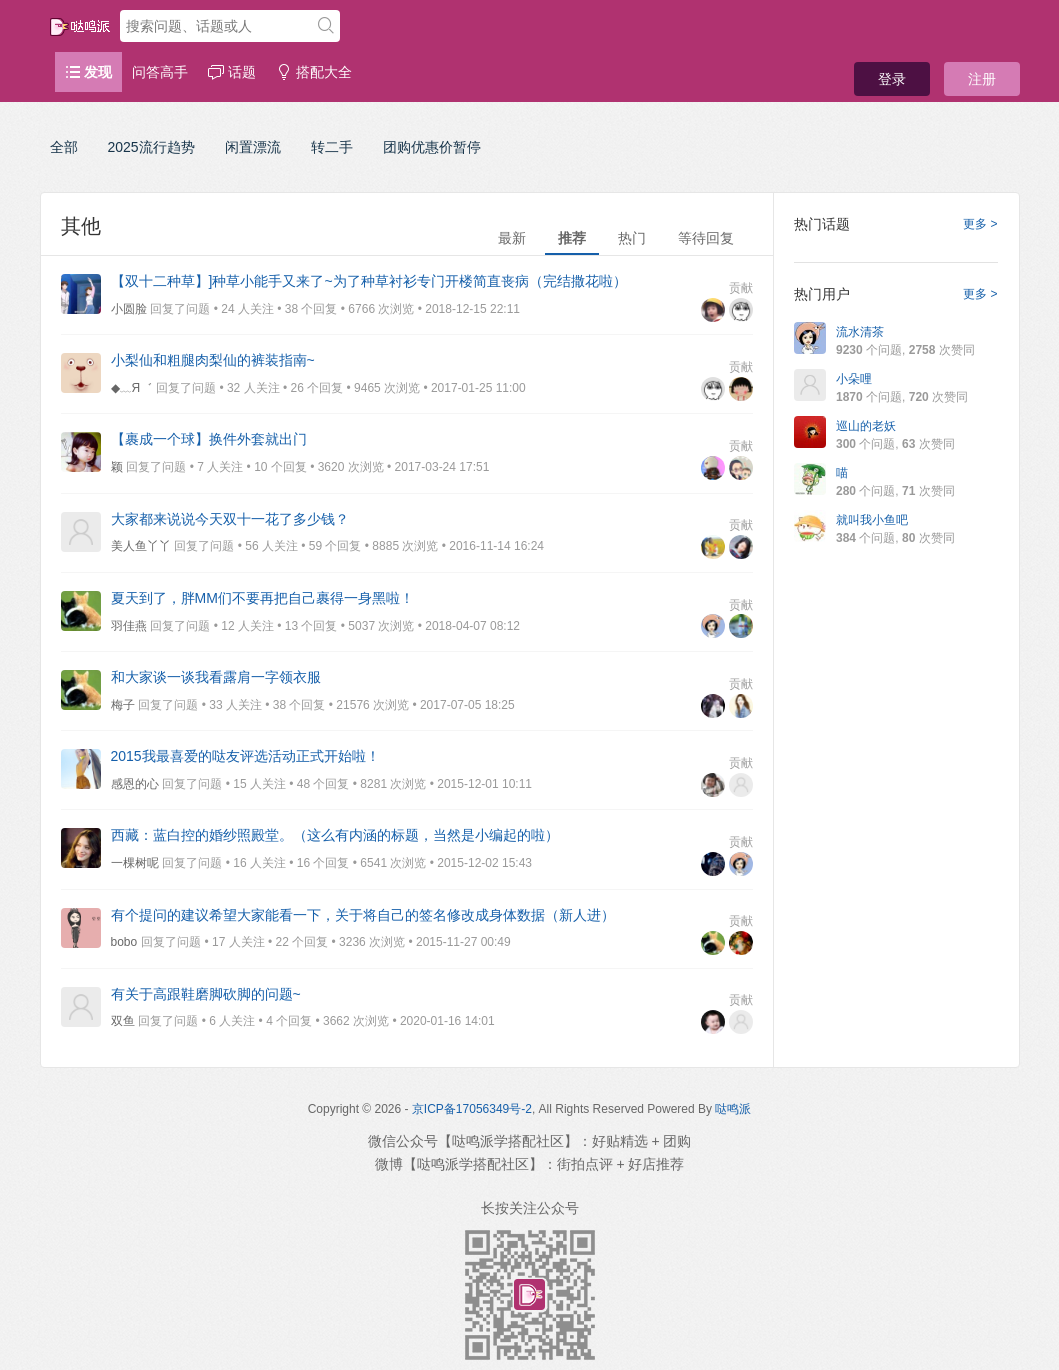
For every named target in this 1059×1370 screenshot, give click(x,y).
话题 (232, 72)
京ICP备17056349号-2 (472, 1109)
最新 (512, 238)
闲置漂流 (253, 147)
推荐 (572, 238)
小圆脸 (129, 309)
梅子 (123, 705)
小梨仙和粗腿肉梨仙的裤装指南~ (213, 360)
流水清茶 (860, 332)
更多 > (980, 224)
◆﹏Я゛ (132, 388)
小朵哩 (854, 379)
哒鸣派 (733, 1109)
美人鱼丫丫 (141, 546)
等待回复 (706, 238)
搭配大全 (314, 72)
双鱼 (123, 1021)
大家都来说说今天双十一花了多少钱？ (230, 519)
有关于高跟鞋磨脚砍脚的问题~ (206, 994)
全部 (64, 147)
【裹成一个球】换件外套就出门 (209, 439)
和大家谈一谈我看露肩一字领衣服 (216, 677)
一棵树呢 (135, 863)
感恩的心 (135, 784)
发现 (89, 72)
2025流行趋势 (151, 147)
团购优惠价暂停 (432, 147)
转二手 (332, 147)
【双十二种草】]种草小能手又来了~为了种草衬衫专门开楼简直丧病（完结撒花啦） (369, 281)
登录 (892, 79)
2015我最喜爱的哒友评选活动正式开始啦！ (245, 756)
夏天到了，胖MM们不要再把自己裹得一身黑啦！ (262, 598)
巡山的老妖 (866, 426)
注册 (982, 79)
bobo (124, 942)
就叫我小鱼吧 (872, 520)
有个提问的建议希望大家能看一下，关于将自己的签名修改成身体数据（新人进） (363, 915)
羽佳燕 (129, 626)
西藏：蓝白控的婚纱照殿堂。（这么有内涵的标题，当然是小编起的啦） (335, 835)
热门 (632, 238)
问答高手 (160, 72)
